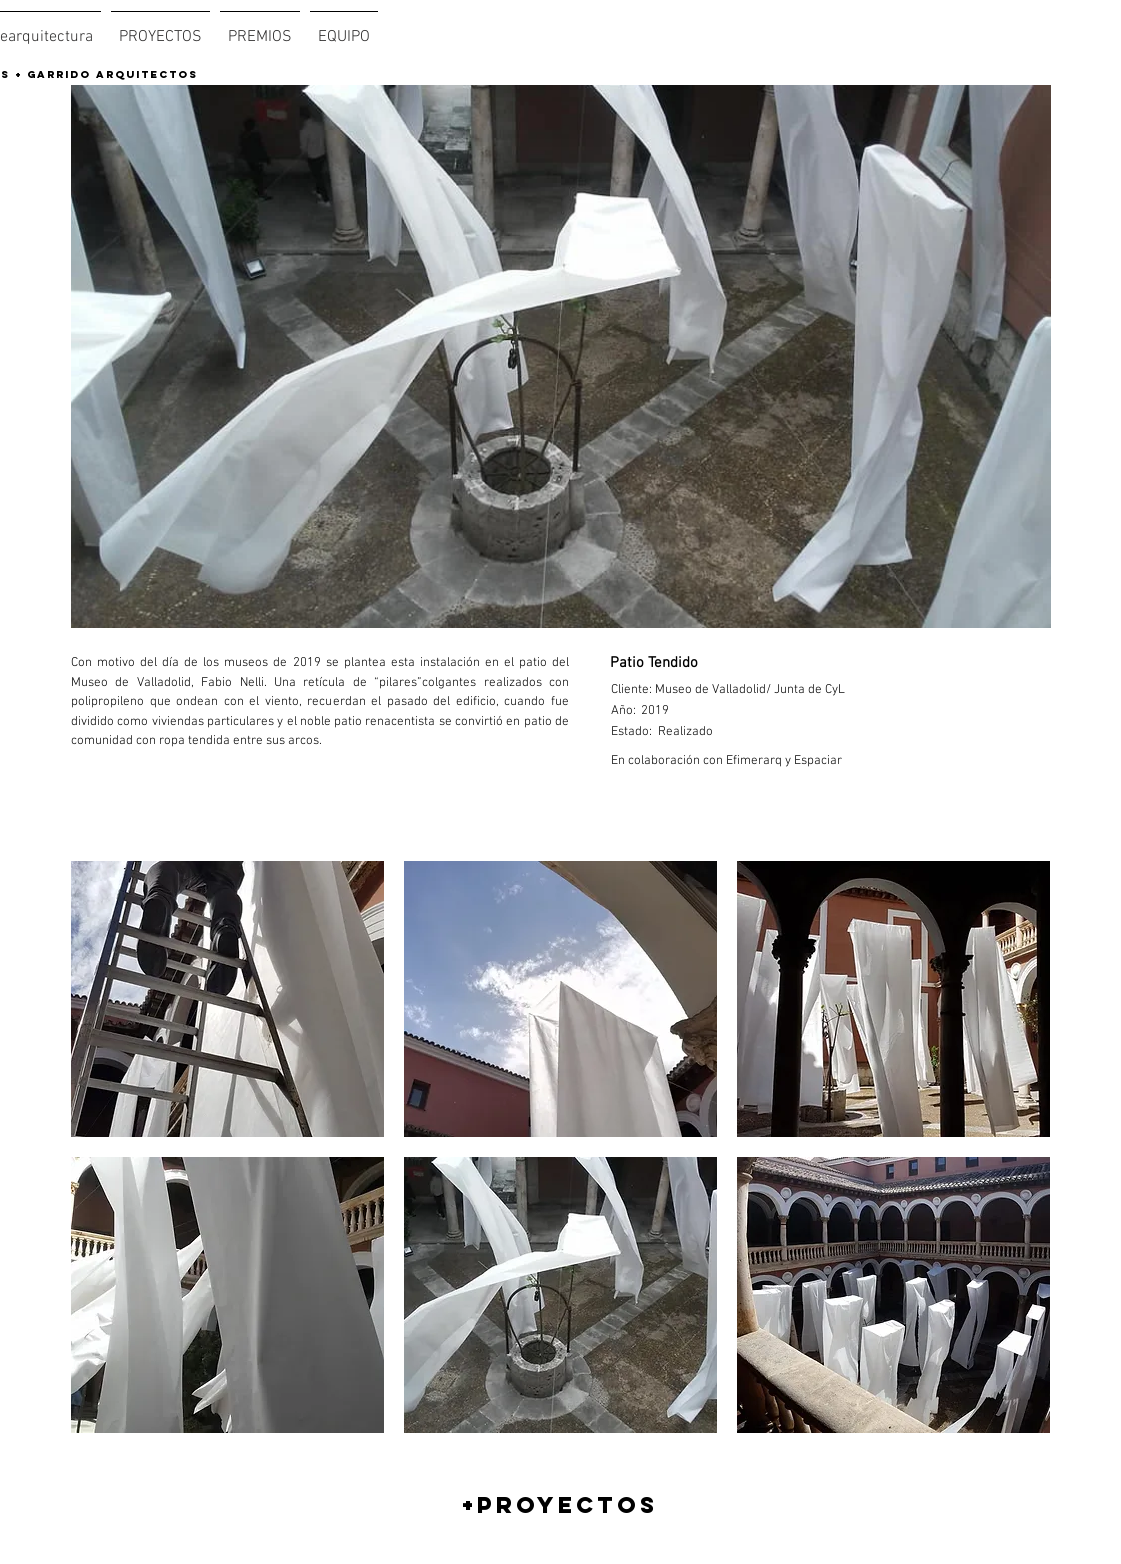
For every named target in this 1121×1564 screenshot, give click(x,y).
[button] (227, 999)
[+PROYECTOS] (560, 1504)
